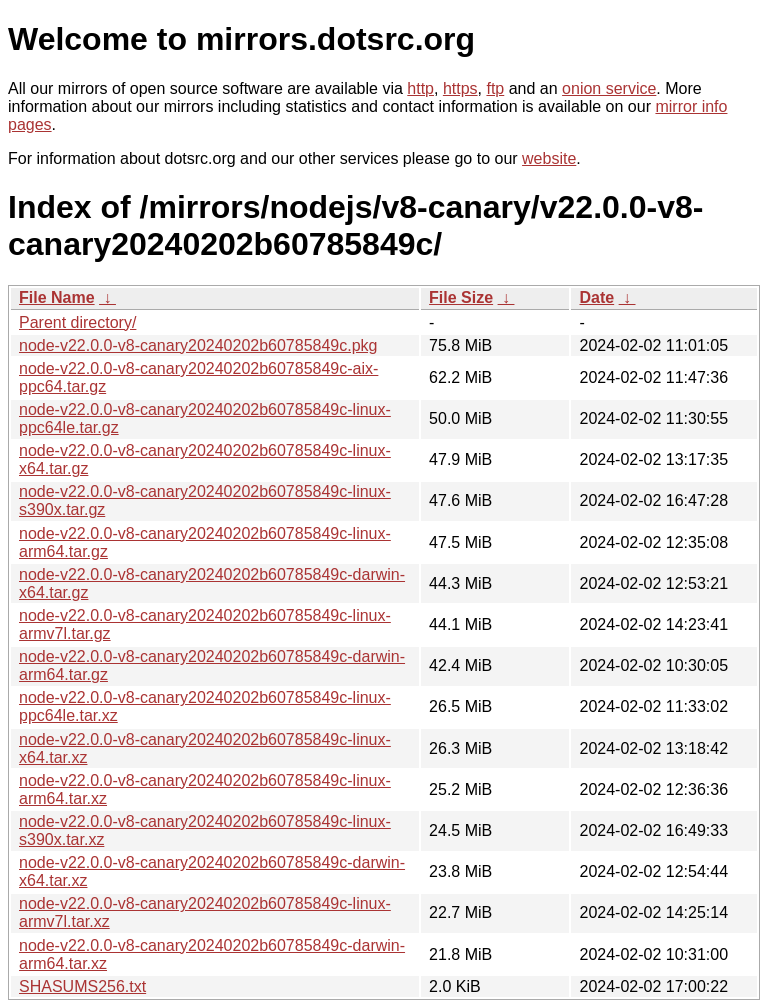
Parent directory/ (77, 322)
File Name (57, 297)
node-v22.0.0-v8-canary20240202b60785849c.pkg (198, 345)
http (420, 88)
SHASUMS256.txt (82, 986)
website (549, 158)
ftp (495, 88)
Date (596, 297)
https (460, 88)
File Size (461, 297)
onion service (609, 88)
